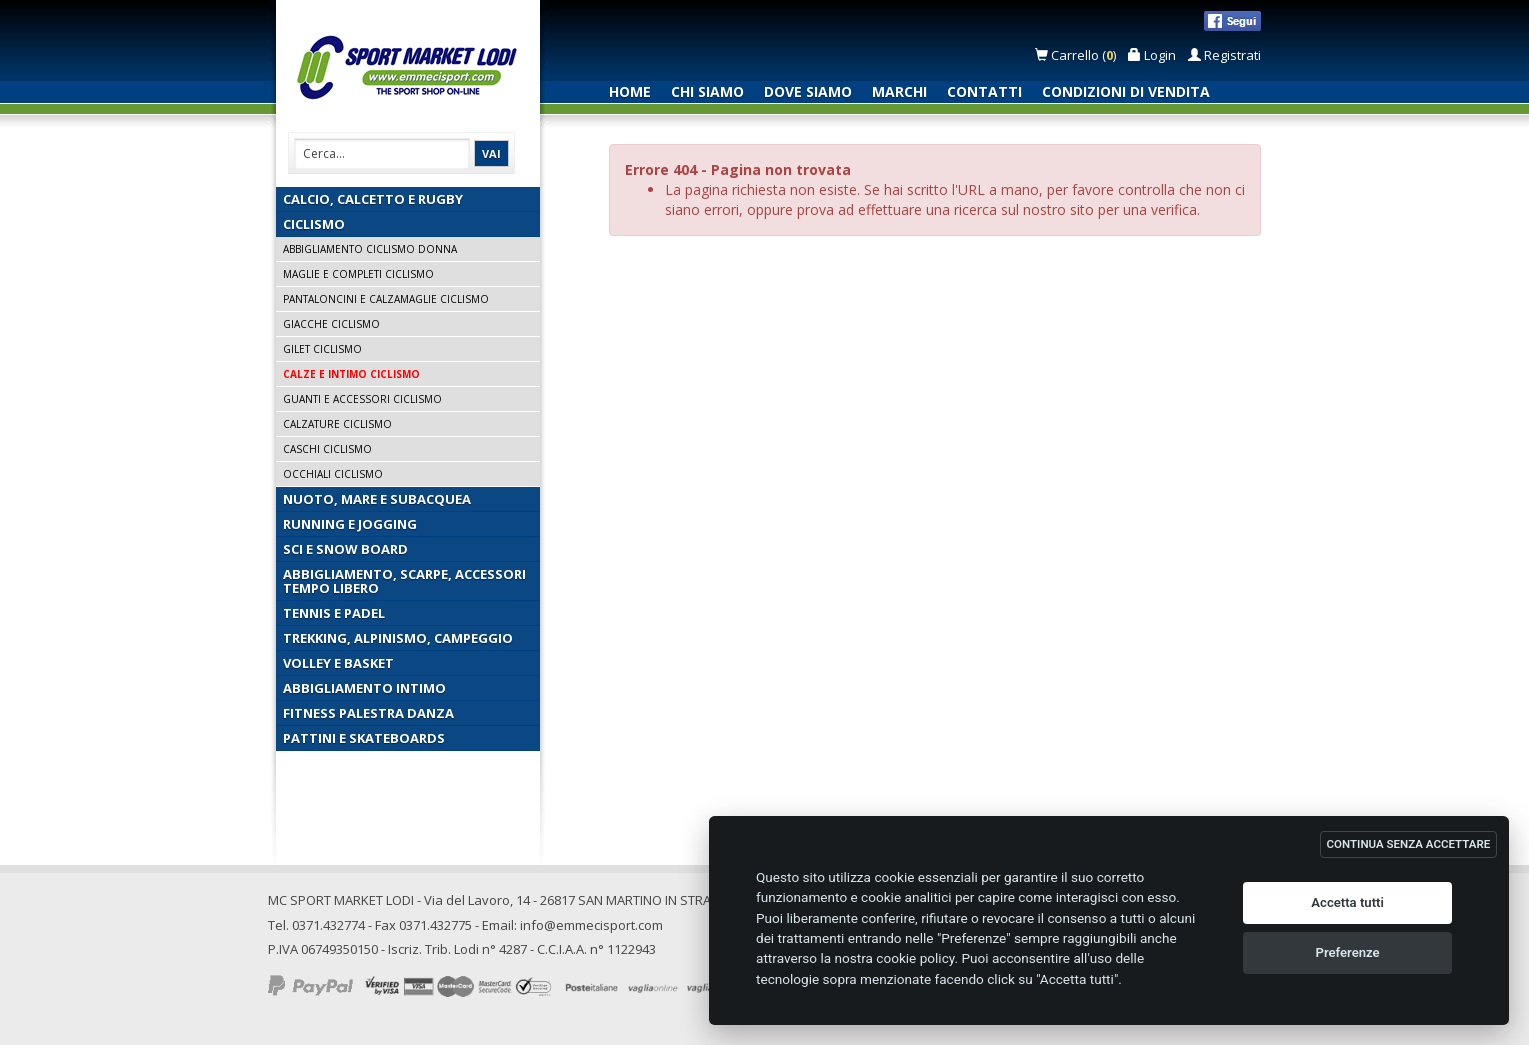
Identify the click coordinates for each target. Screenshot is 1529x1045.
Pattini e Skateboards (364, 738)
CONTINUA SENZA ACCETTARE (1409, 844)
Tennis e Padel (334, 613)
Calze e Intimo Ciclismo (351, 374)
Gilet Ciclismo (322, 349)
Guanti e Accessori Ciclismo (362, 399)
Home (630, 91)
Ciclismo (314, 224)
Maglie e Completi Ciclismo (358, 274)
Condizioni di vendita (1126, 91)
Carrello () (1077, 55)
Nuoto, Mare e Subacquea (377, 499)
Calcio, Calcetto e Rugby (373, 199)
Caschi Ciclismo (327, 449)
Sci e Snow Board (345, 549)
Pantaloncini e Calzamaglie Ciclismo (386, 299)
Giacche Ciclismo (331, 324)
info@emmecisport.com (591, 925)
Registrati (1224, 55)
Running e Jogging (350, 524)
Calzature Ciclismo (337, 424)
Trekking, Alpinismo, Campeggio (398, 638)
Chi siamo (707, 91)
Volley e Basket (338, 663)
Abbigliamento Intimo (364, 688)
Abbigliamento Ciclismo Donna (370, 249)
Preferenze (1348, 952)
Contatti (984, 91)
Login (1152, 55)
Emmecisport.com (412, 68)
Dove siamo (808, 91)
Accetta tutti (1347, 902)
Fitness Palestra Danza (368, 713)
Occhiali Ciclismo (333, 474)
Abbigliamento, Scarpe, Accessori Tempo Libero (404, 581)
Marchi (899, 91)
